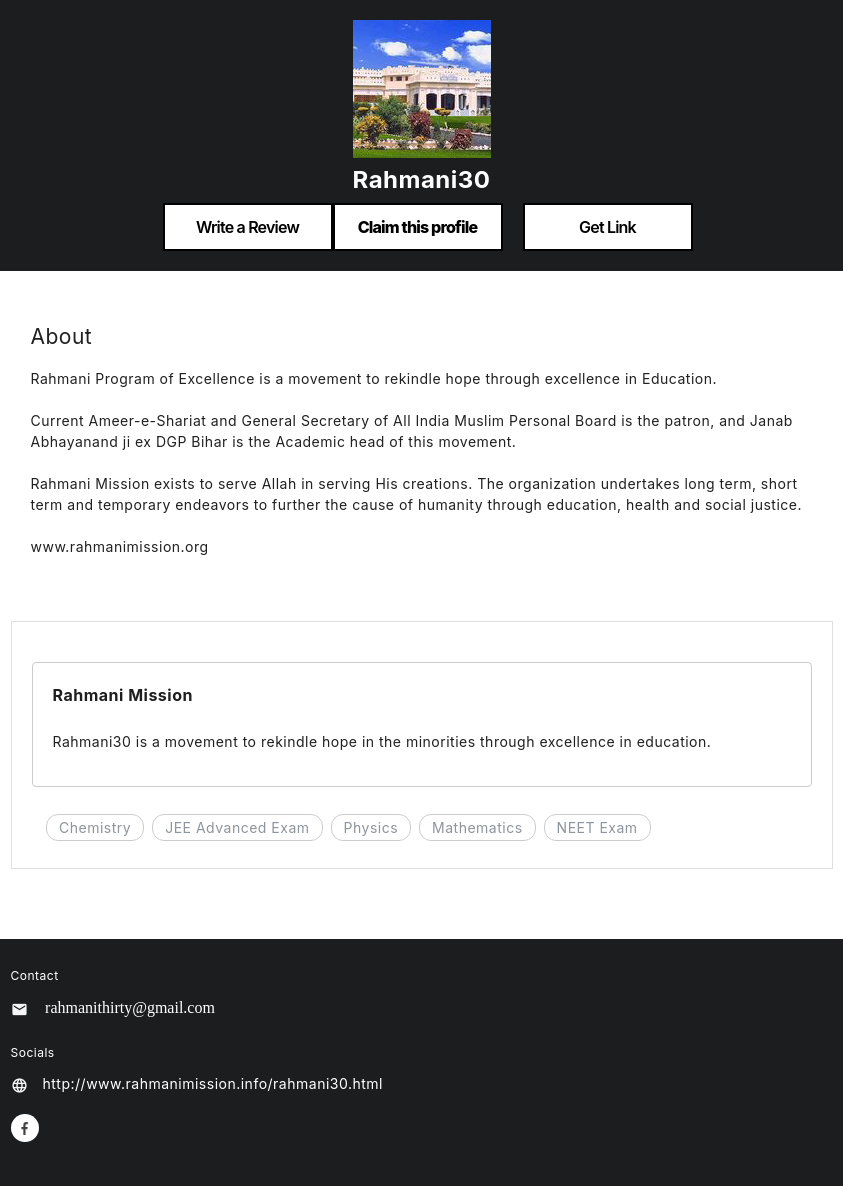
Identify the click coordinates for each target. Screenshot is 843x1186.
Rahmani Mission (123, 695)
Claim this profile (418, 227)
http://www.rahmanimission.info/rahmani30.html (213, 1083)
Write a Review (247, 227)
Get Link (607, 227)
